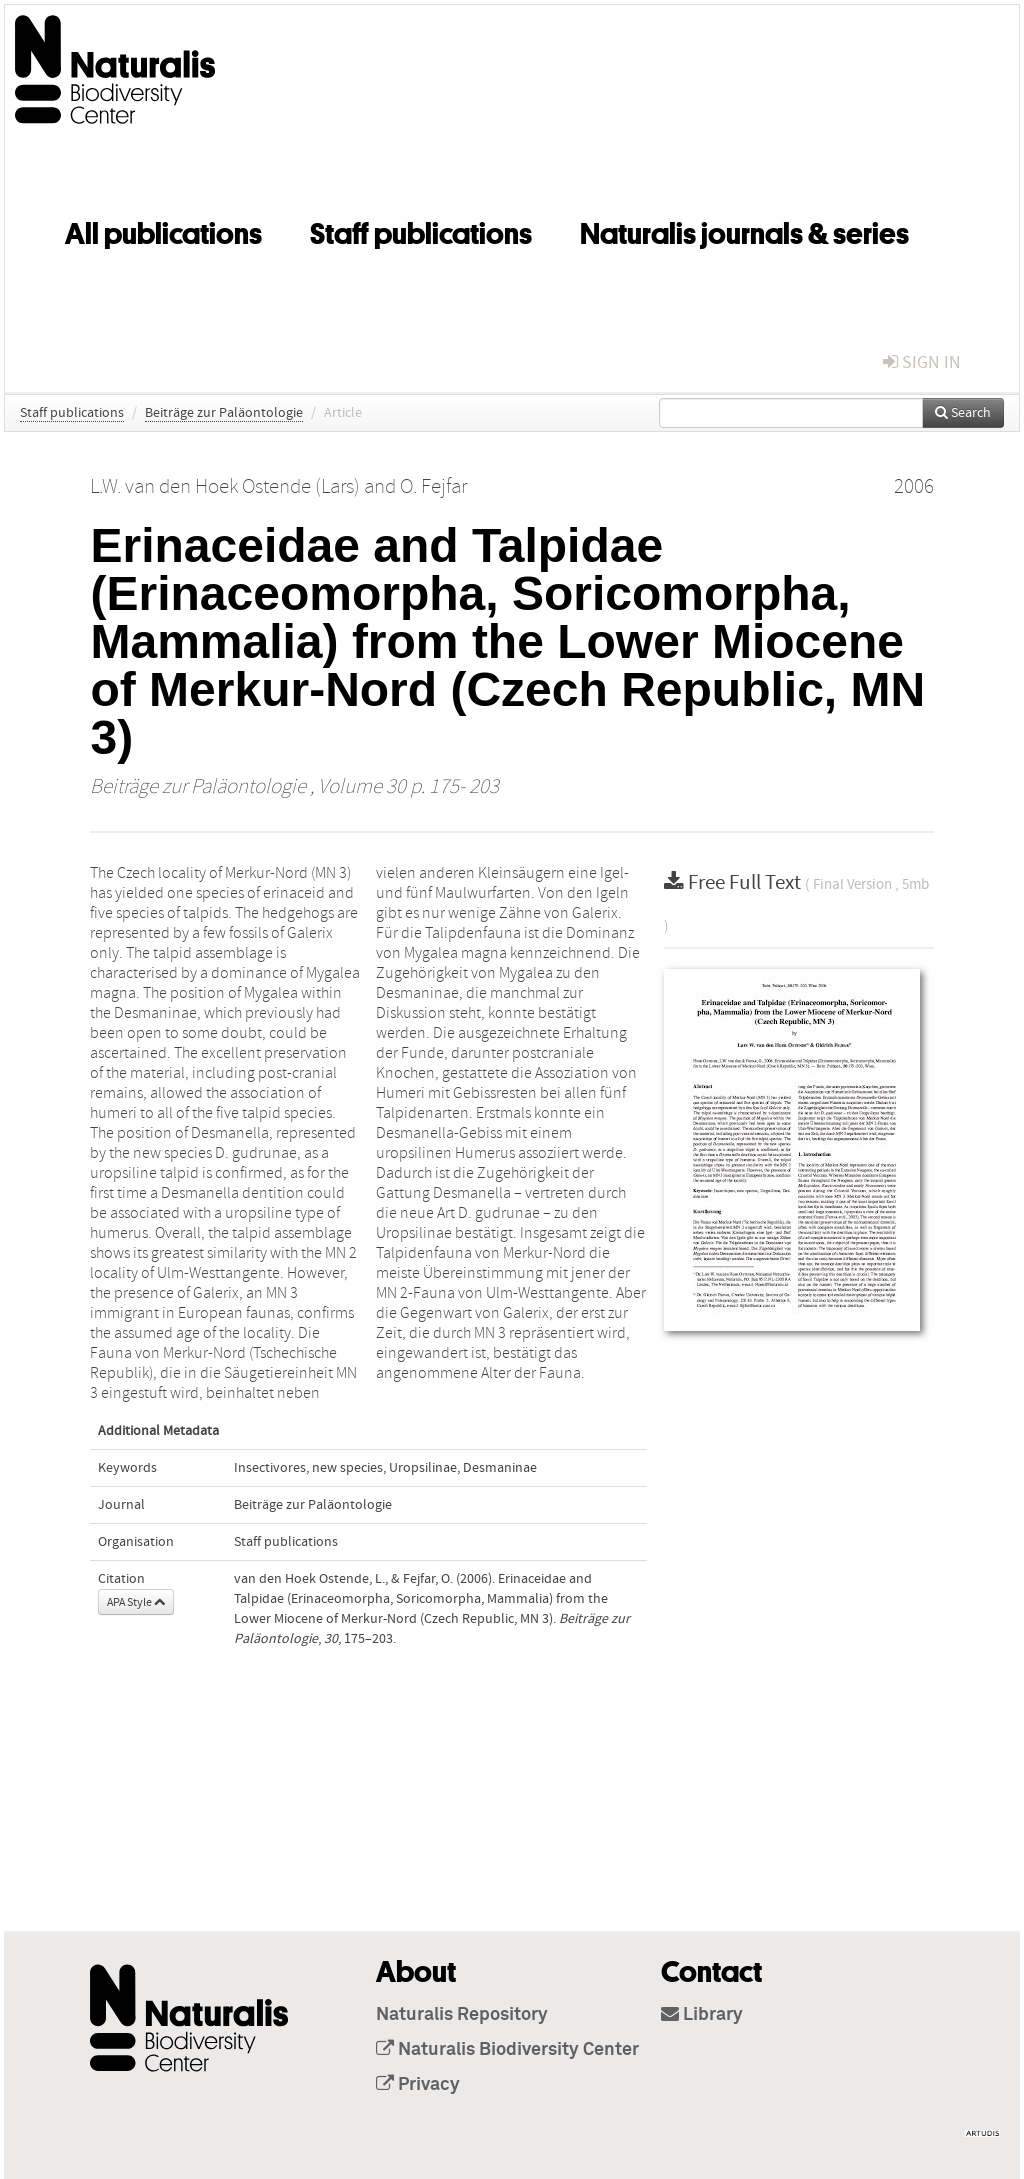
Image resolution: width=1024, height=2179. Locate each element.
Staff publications (421, 230)
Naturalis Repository (462, 2015)
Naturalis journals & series (744, 230)
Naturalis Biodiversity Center (507, 2050)
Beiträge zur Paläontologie (224, 413)
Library (702, 2015)
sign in (922, 362)
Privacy (418, 2085)
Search (963, 413)
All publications (163, 230)
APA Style (136, 1602)
